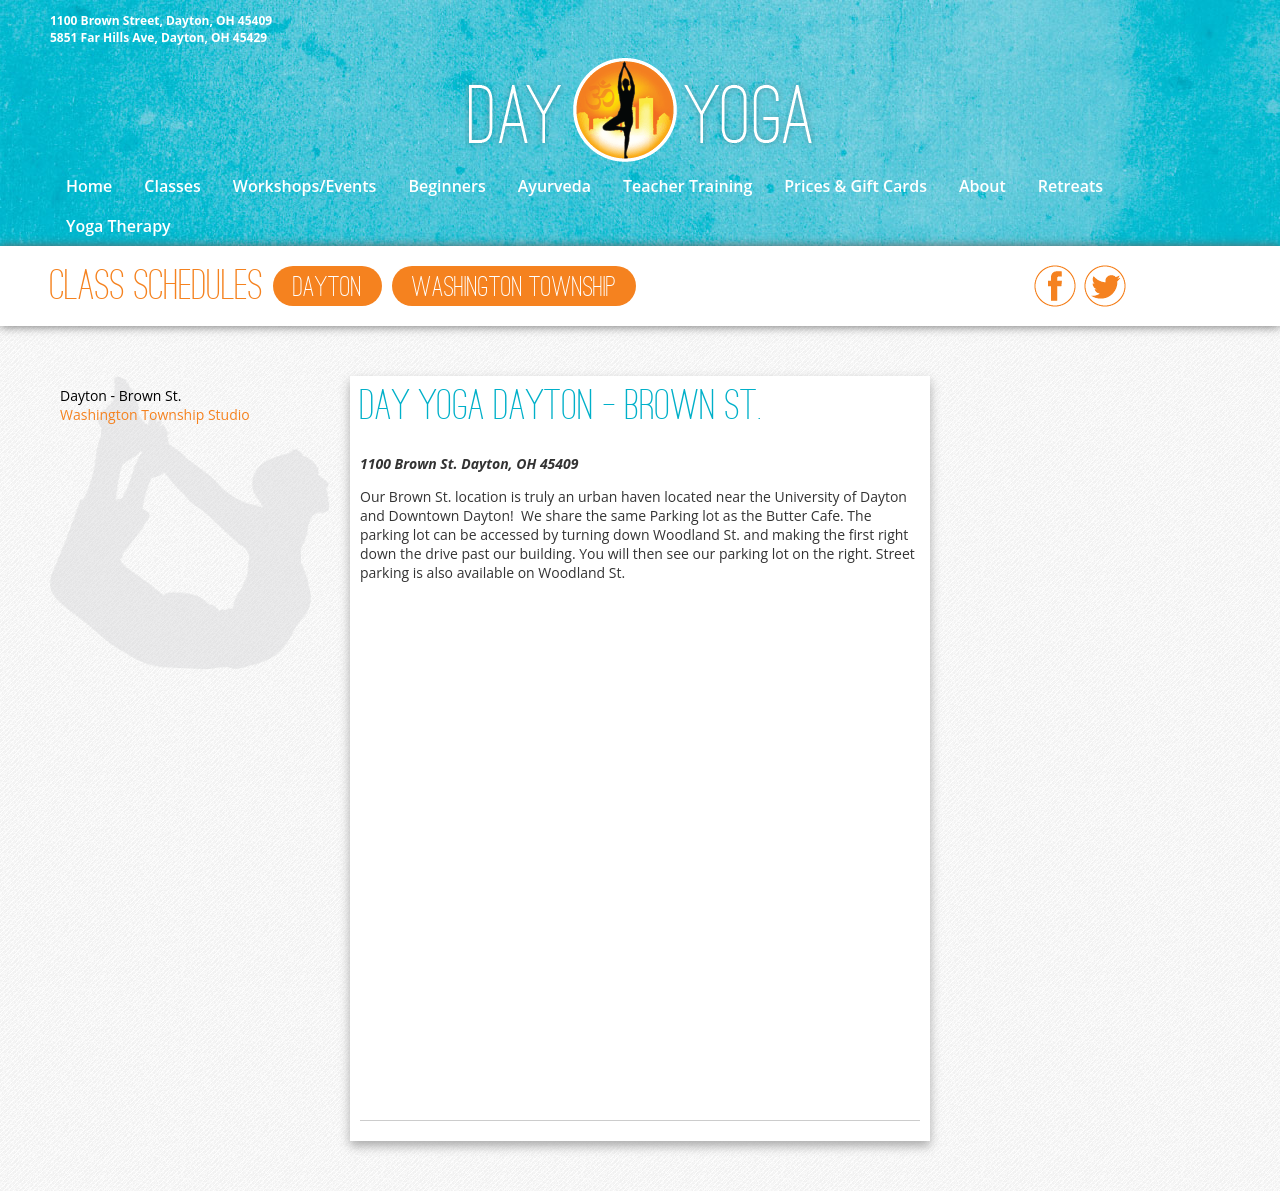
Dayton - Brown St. (120, 395)
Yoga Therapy (118, 226)
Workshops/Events (305, 186)
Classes (172, 186)
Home (89, 186)
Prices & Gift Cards (855, 186)
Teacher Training (687, 186)
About (982, 186)
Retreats (1070, 186)
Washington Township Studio (155, 414)
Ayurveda (554, 186)
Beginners (446, 186)
